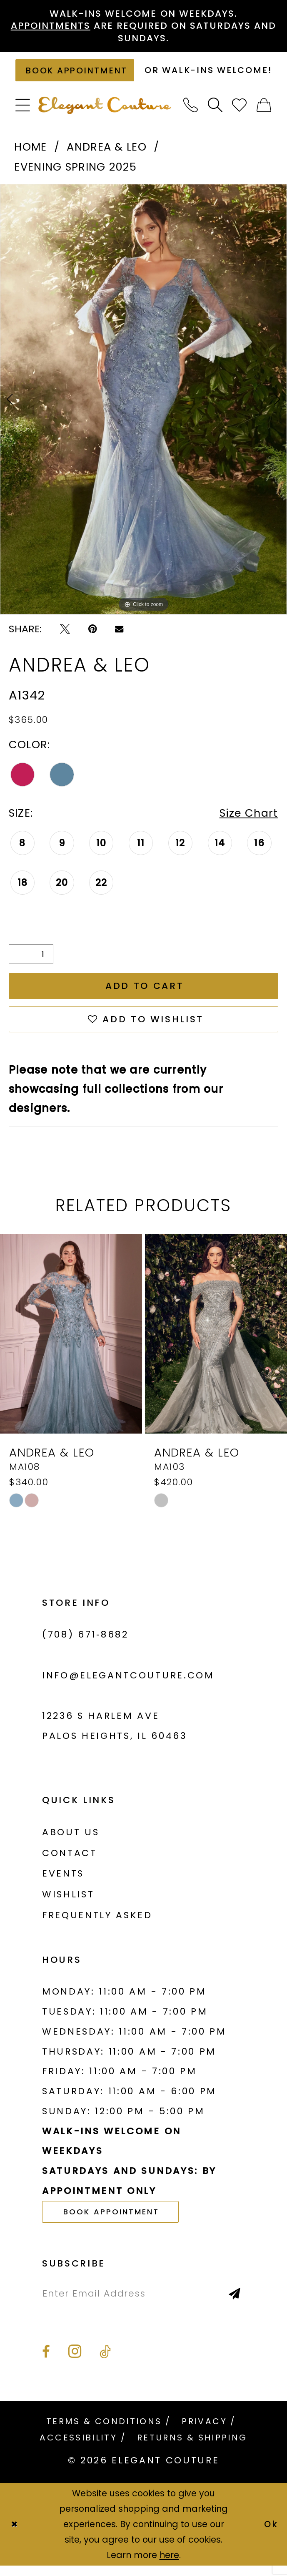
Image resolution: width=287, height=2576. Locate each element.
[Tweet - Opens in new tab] (65, 638)
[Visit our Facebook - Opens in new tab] (46, 2362)
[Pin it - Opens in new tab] (92, 638)
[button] (23, 115)
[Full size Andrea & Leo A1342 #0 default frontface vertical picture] (143, 409)
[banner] (105, 114)
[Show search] (215, 115)
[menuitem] (23, 115)
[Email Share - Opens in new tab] (119, 638)
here (169, 2565)
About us (70, 1842)
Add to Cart (144, 995)
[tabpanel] (143, 409)
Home (30, 156)
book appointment (112, 2221)
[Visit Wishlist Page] (239, 115)
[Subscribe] (237, 2303)
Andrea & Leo (106, 156)
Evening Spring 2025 (75, 175)
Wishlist (68, 1903)
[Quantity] (31, 963)
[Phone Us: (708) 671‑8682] (191, 115)
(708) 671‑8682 (85, 1644)
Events (63, 1883)
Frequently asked (97, 1924)
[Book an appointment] (76, 75)
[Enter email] (142, 2303)
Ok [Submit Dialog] (271, 2534)
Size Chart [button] (248, 822)
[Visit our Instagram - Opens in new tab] (74, 2361)
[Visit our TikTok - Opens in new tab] (105, 2362)
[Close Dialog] (14, 2534)
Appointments (50, 26)
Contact (69, 1862)
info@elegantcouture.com (128, 1684)
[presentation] (71, 1343)
